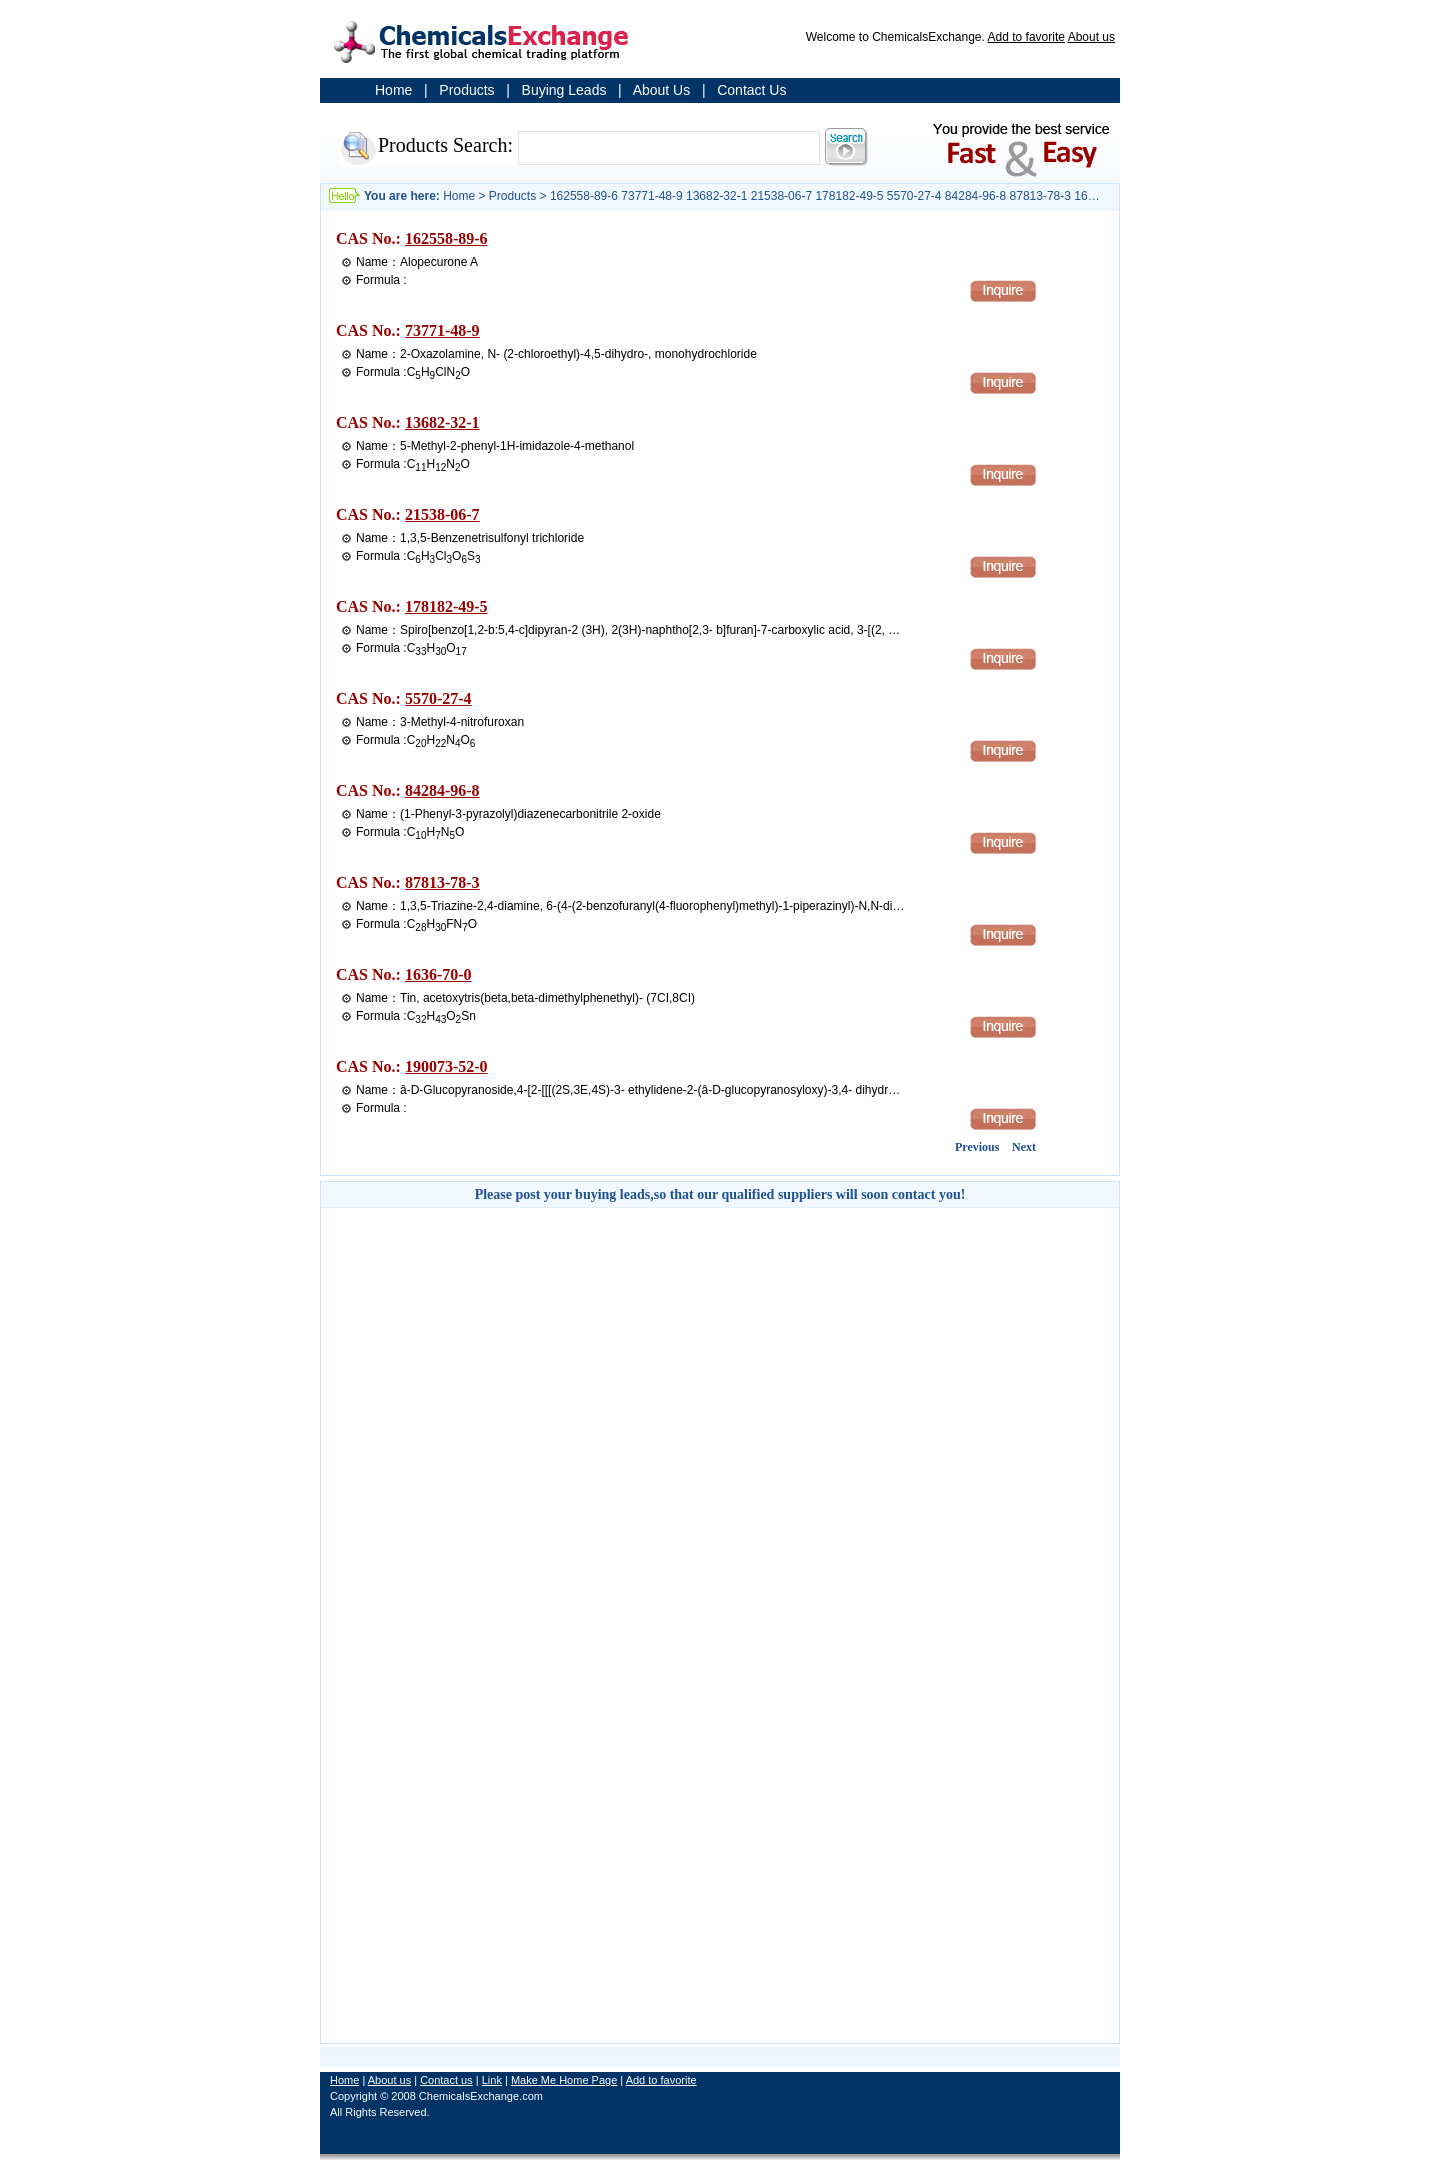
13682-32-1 (442, 422)
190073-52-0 (446, 1066)
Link (492, 2080)
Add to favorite (1026, 37)
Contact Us (751, 90)
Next (1024, 1147)
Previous (977, 1147)
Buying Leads (564, 90)
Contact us (446, 2080)
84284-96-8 (442, 790)
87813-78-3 (442, 882)
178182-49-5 (446, 606)
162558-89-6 (446, 238)
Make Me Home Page (564, 2080)
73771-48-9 (442, 330)
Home (393, 90)
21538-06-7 (442, 514)
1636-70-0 (438, 974)
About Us (662, 90)
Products (466, 90)
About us (1091, 37)
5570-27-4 (438, 698)
